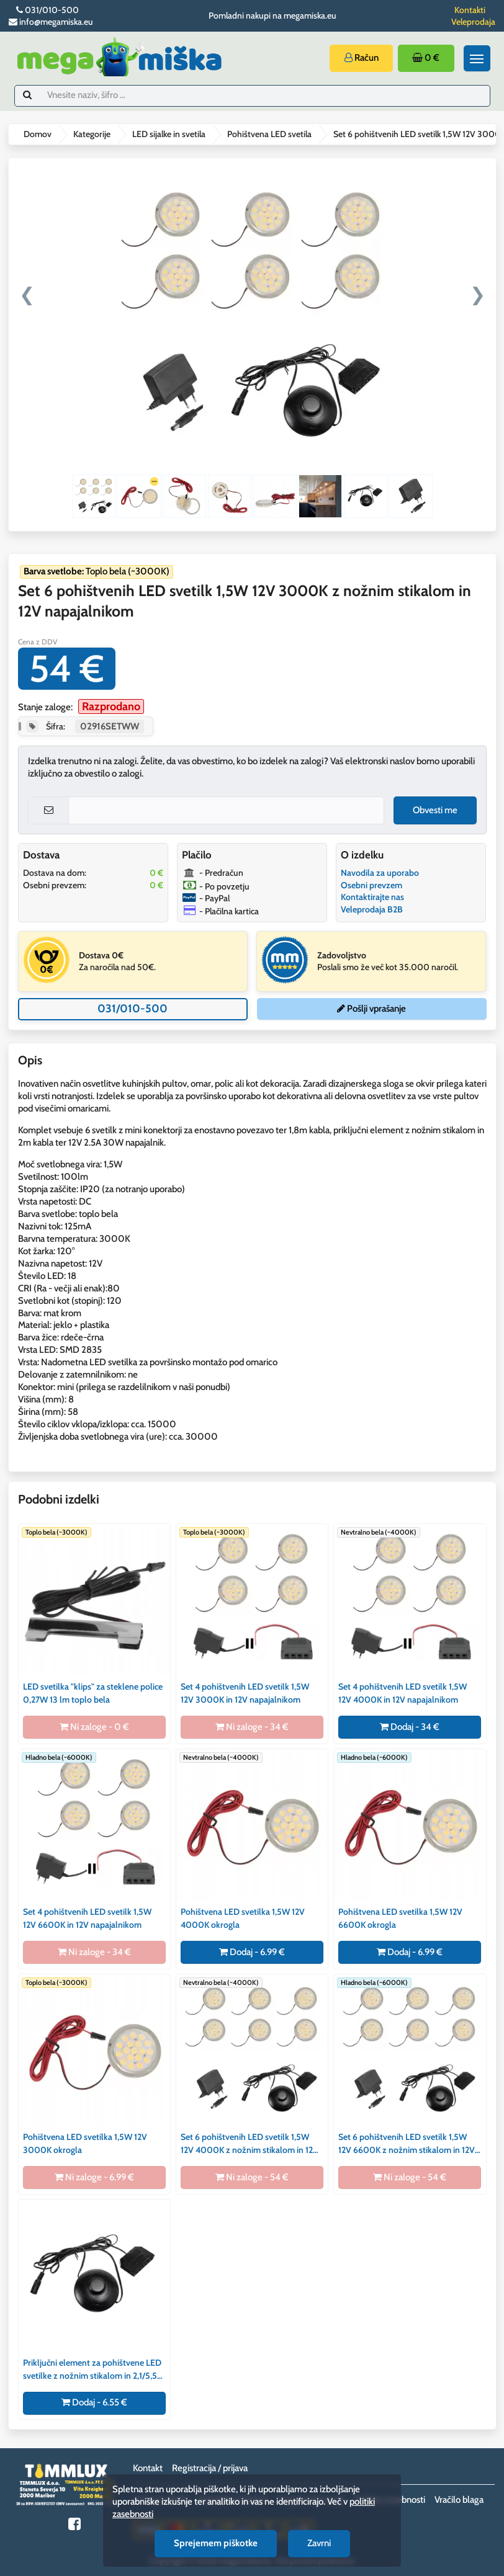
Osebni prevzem (371, 885)
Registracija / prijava (210, 2468)
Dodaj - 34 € (409, 1726)
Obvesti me (435, 810)
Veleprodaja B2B (372, 909)
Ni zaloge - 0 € (94, 1726)
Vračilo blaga (459, 2499)
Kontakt (148, 2468)
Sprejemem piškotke (216, 2543)
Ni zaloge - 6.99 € (94, 2177)
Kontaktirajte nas (372, 896)
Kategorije (91, 134)
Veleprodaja (473, 21)
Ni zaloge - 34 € (252, 1726)
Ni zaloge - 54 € (252, 2177)
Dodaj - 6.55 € (94, 2402)
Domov (38, 134)
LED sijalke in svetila (168, 134)
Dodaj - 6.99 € (252, 1952)
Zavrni (319, 2543)
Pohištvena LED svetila (269, 134)
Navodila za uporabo (380, 872)
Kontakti (469, 10)
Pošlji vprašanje (371, 1008)
